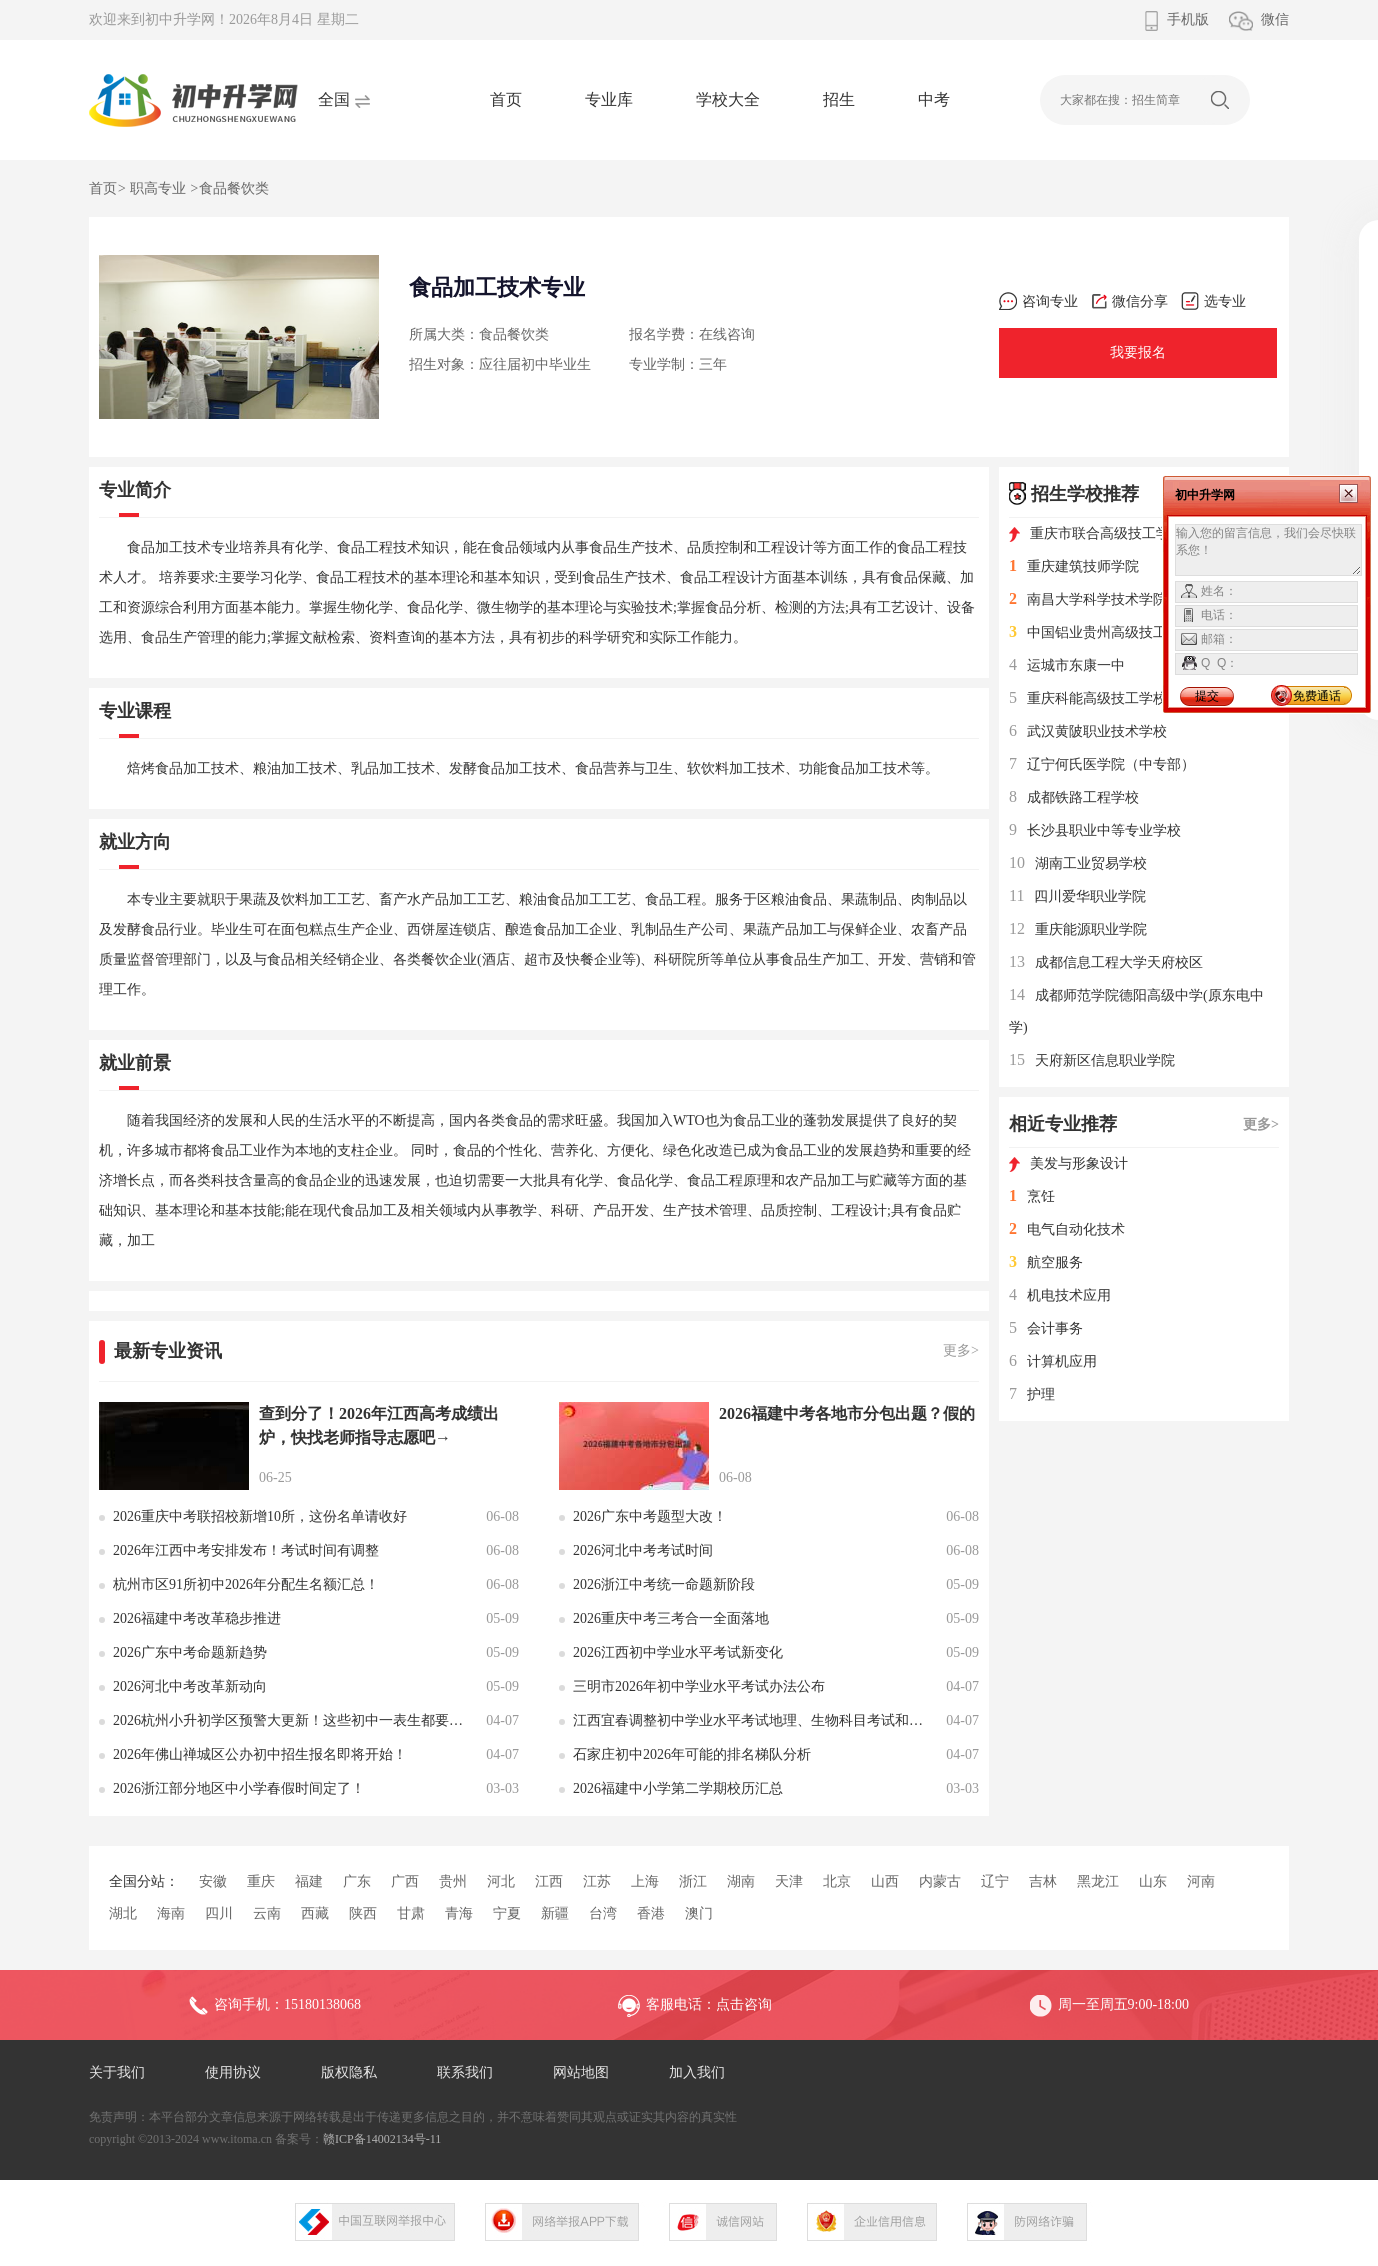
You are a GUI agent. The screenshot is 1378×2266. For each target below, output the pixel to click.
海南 (171, 1913)
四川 (219, 1913)
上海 (645, 1881)
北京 (837, 1881)
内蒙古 (940, 1881)
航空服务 (1046, 1262)
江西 (549, 1881)
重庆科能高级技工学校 (1088, 698)
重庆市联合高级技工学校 (1096, 533)
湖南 (741, 1881)
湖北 (123, 1913)
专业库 (609, 99)
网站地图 (581, 2072)
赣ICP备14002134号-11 (382, 2139)
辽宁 (995, 1881)
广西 (405, 1881)
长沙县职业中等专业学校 (1095, 830)
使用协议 (233, 2072)
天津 (789, 1881)
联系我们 (465, 2072)
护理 (1032, 1394)
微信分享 (1129, 301)
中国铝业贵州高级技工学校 (1102, 632)
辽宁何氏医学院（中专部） (1102, 764)
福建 (309, 1881)
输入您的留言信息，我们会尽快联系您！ (1268, 550)
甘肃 (411, 1913)
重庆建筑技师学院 (1074, 566)
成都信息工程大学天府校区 (1106, 962)
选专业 (1213, 301)
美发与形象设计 (1068, 1163)
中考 (934, 99)
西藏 (315, 1913)
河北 (501, 1881)
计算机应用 (1053, 1361)
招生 (839, 99)
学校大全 (728, 99)
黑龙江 (1098, 1881)
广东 (357, 1881)
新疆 (555, 1913)
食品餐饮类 (234, 188)
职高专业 (158, 188)
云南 (267, 1913)
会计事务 (1046, 1328)
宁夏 (507, 1913)
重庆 (261, 1881)
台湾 (603, 1913)
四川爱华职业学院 (1077, 896)
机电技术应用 (1060, 1295)
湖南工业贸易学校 (1078, 863)
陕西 (363, 1913)
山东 (1153, 1881)
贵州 (453, 1881)
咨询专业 (1038, 301)
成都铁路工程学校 (1074, 797)
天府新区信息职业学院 (1092, 1060)
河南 (1201, 1881)
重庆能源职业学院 (1078, 929)
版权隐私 (349, 2072)
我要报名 (1138, 352)
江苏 (597, 1881)
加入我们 (697, 2072)
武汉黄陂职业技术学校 (1088, 731)
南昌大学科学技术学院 (1088, 599)
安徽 (213, 1881)
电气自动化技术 (1067, 1229)
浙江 (693, 1881)
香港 (651, 1913)
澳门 (699, 1913)
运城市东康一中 (1067, 665)
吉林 (1043, 1881)
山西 (885, 1881)
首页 (506, 99)
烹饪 (1032, 1196)
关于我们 (117, 2072)
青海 (459, 1913)
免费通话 (1317, 696)
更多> (961, 1350)
